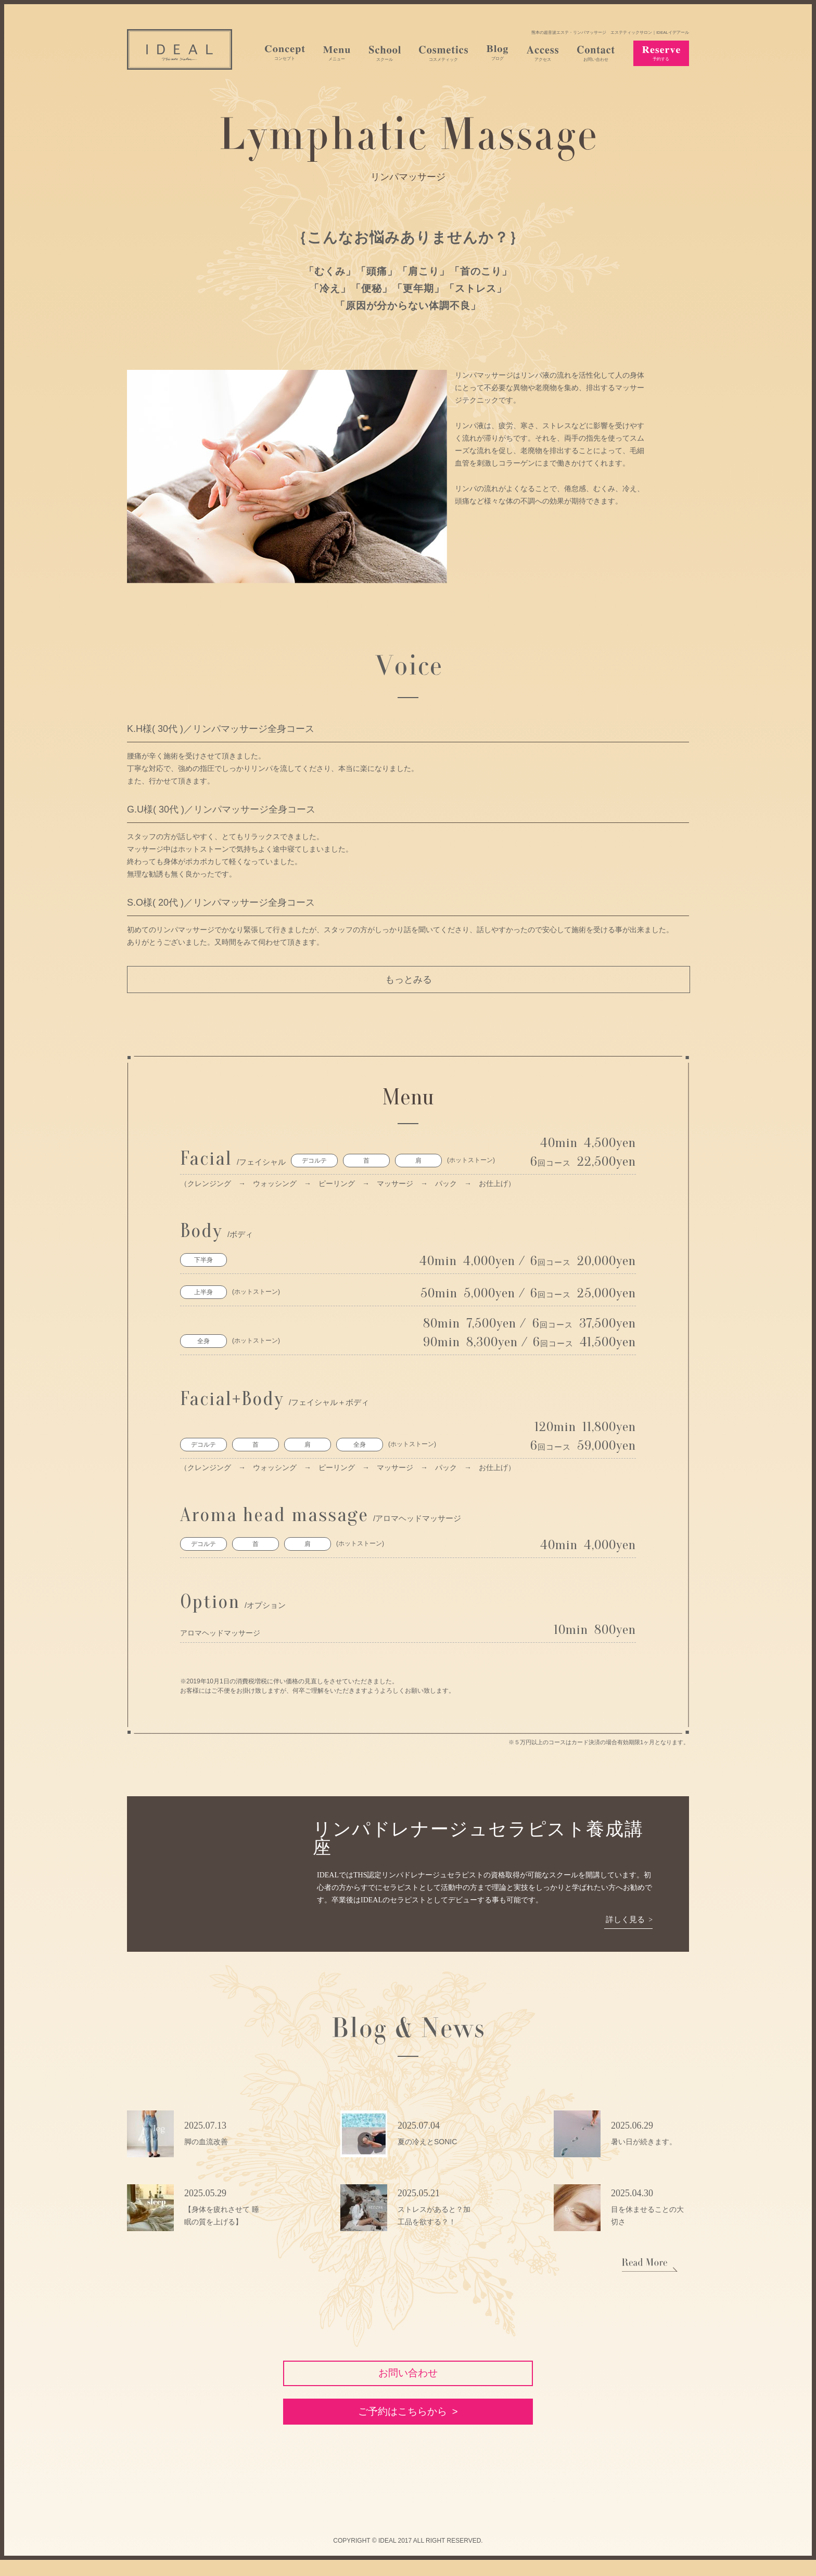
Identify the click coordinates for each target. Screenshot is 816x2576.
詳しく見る (624, 1919)
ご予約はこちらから (402, 2425)
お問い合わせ (408, 2375)
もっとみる (408, 979)
